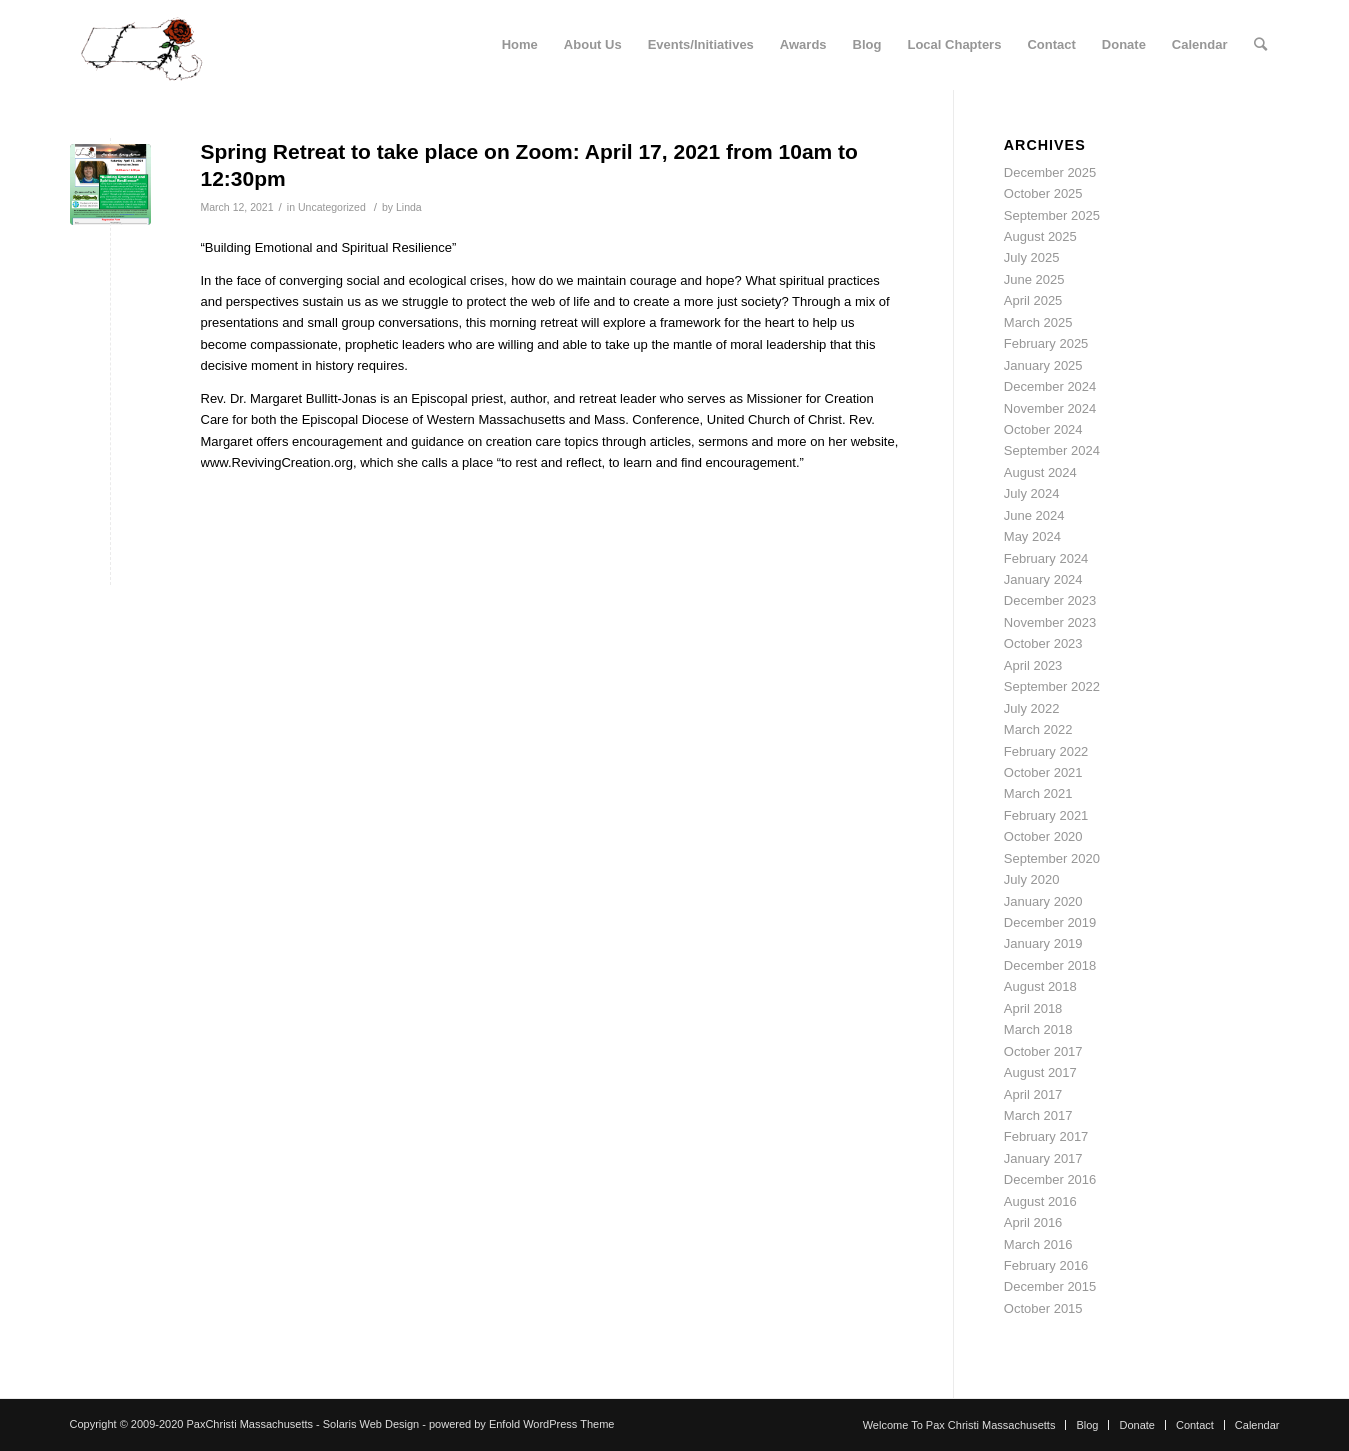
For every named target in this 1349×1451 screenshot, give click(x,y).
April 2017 (1033, 1094)
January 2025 (1043, 365)
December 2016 (1050, 1179)
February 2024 (1046, 558)
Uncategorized (332, 207)
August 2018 (1040, 986)
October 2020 (1043, 836)
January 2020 (1043, 901)
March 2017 (1038, 1115)
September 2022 (1052, 686)
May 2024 (1032, 536)
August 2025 (1040, 236)
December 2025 (1050, 172)
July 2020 (1032, 879)
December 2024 (1050, 386)
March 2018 (1038, 1029)
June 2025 (1034, 279)
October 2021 (1043, 772)
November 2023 (1050, 622)
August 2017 (1040, 1072)
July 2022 (1032, 708)
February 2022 (1046, 751)
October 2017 (1043, 1051)
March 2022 (1038, 729)
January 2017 (1043, 1158)
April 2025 (1033, 300)
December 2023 (1050, 600)
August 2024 (1040, 472)
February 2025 (1046, 343)
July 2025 (1032, 257)
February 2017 (1046, 1136)
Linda (409, 207)
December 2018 (1050, 965)
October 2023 (1043, 643)
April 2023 (1033, 665)
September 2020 (1052, 858)
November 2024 (1050, 408)
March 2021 (1038, 793)
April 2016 (1033, 1222)
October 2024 (1043, 429)
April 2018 (1033, 1008)
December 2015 (1050, 1286)
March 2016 (1038, 1244)
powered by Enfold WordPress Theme (521, 1424)
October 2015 (1043, 1308)
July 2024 (1032, 493)
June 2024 (1034, 515)
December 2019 (1050, 922)
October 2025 (1043, 193)
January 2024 (1043, 579)
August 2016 (1040, 1201)
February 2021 (1046, 815)
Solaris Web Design (371, 1424)
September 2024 (1052, 450)
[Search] (1260, 45)
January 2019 (1043, 943)
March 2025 (1038, 322)
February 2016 (1046, 1265)
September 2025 (1052, 215)
